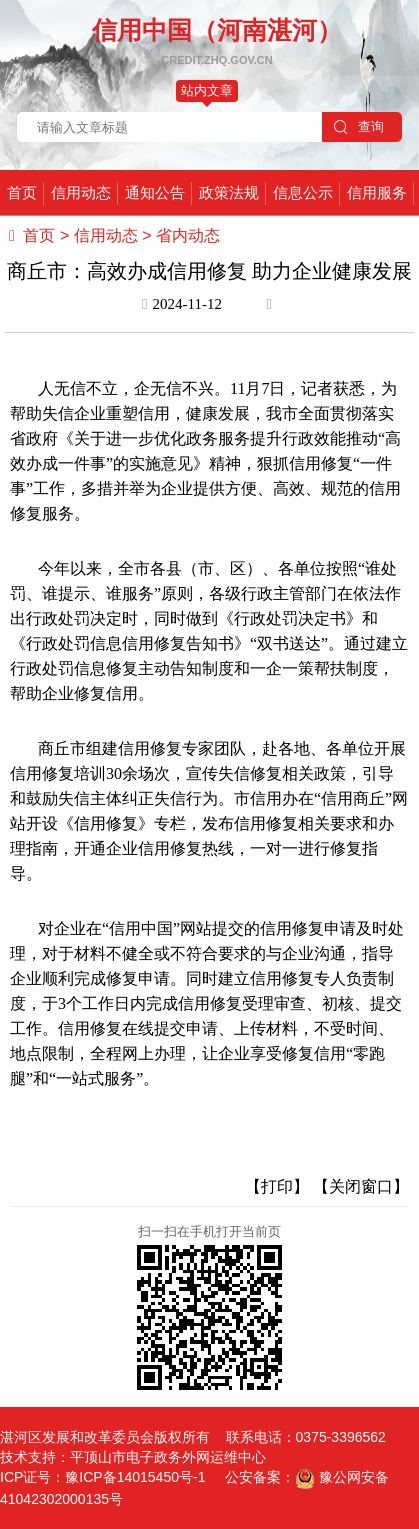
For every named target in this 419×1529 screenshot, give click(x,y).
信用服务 (377, 192)
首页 (22, 192)
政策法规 (229, 192)
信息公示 (303, 192)
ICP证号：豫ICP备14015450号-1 (102, 1477)
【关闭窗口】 (361, 1186)
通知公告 (155, 192)
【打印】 (277, 1186)
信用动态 (81, 192)
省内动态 (188, 235)
